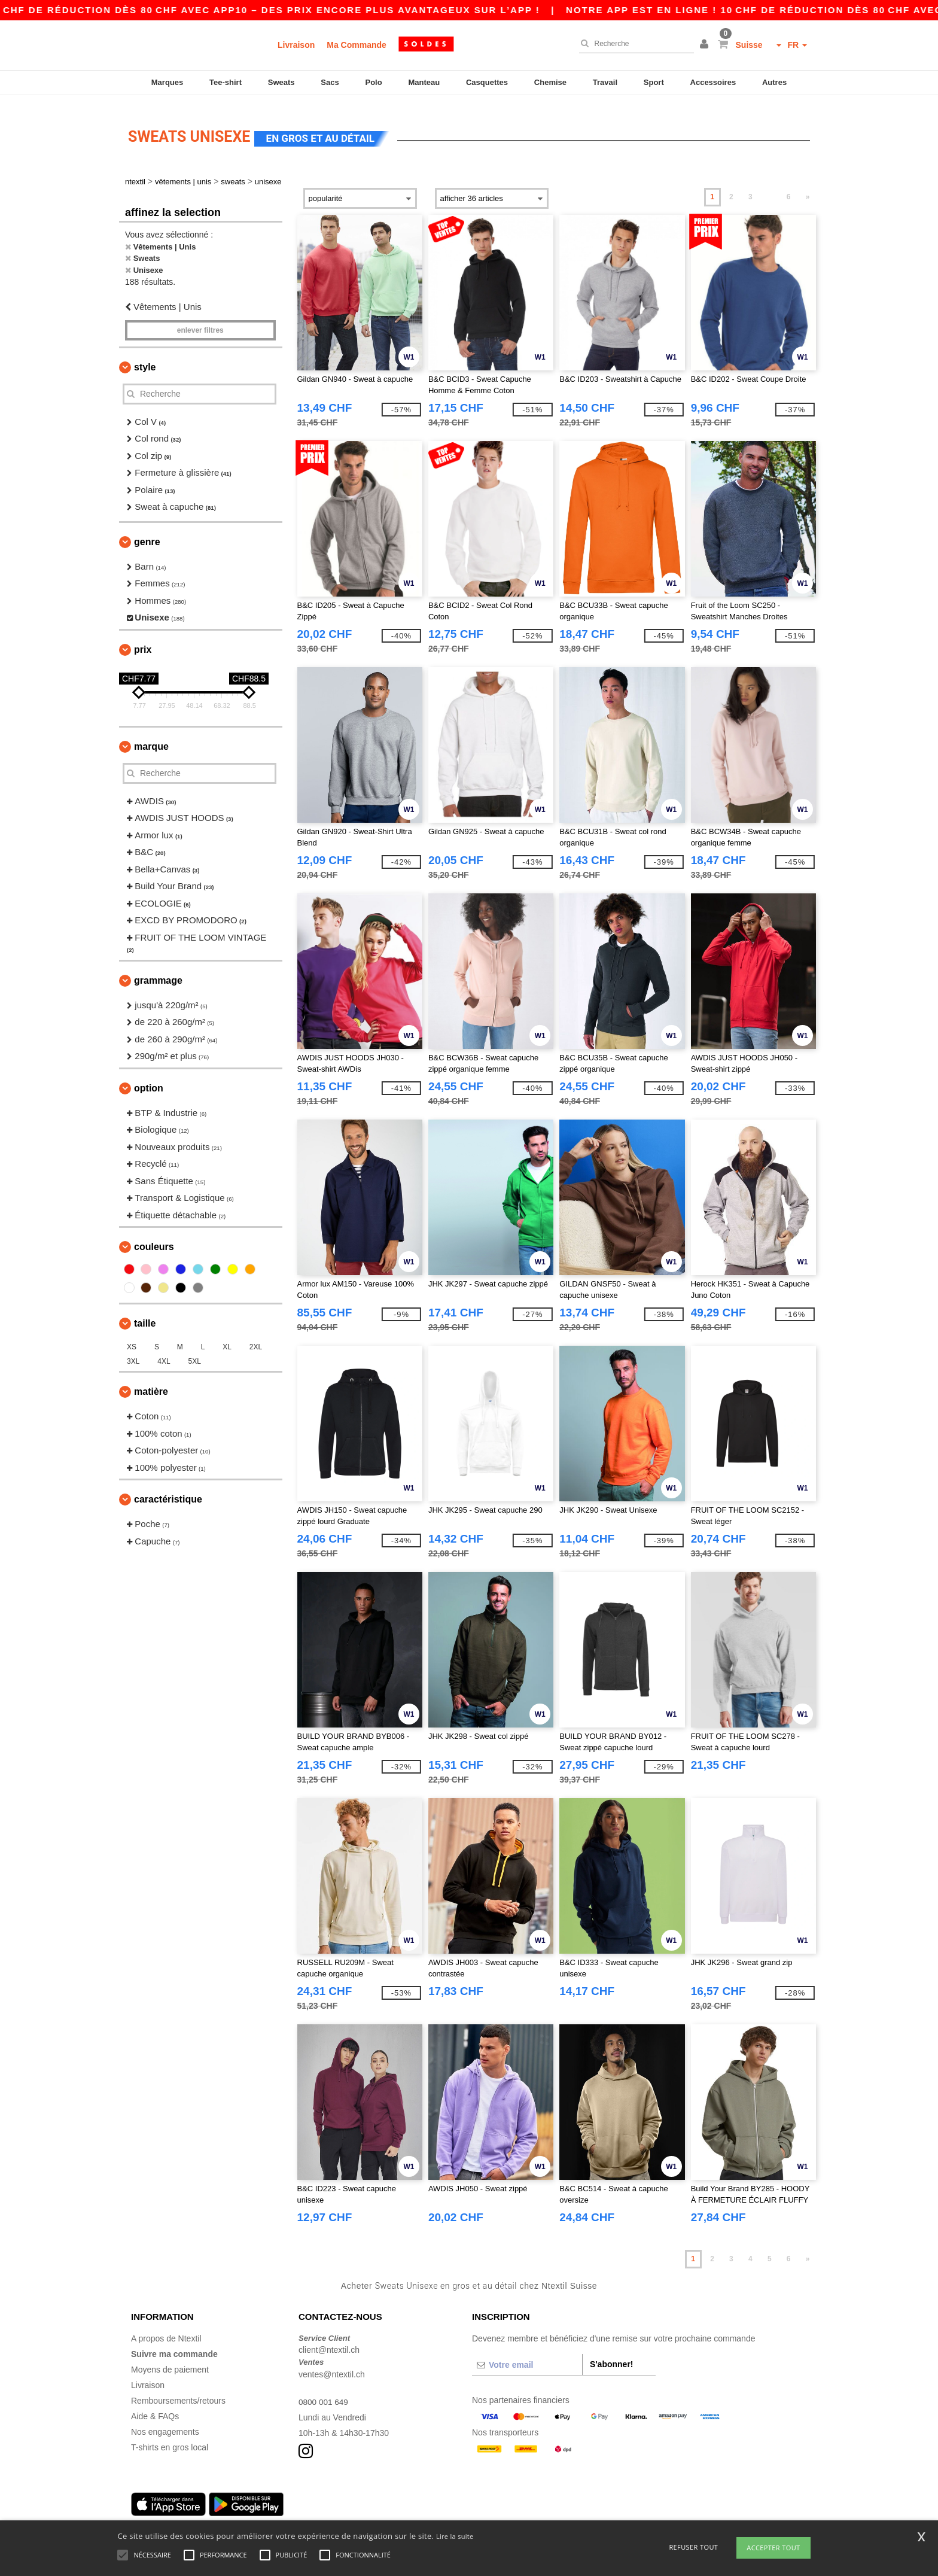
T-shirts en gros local (169, 2438)
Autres (774, 82)
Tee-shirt (225, 82)
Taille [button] (145, 1314)
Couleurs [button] (154, 1237)
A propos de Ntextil (166, 2329)
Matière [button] (151, 1382)
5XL (194, 1352)
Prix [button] (142, 640)
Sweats (281, 82)
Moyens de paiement (170, 2360)
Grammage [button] (158, 971)
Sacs (330, 82)
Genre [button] (147, 532)
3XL (133, 1352)
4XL (163, 1352)
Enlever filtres (200, 321)
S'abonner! (612, 2354)
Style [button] (145, 357)
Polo (374, 82)
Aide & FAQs (155, 2406)
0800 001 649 (324, 2392)
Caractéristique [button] (168, 1490)
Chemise (550, 82)
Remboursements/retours (178, 2391)
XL (227, 1337)
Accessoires (713, 82)
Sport (654, 82)
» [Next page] (808, 187)
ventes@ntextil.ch (332, 2365)
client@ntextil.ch (329, 2340)
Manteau (424, 82)
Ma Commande (356, 45)
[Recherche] (633, 44)
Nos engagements (165, 2422)
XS (131, 1337)
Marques (167, 82)
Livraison (296, 45)
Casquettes (487, 82)
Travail (605, 82)
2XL (255, 1337)
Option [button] (148, 1078)
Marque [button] (151, 737)
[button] (706, 45)
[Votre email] (527, 2355)
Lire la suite (455, 2536)
